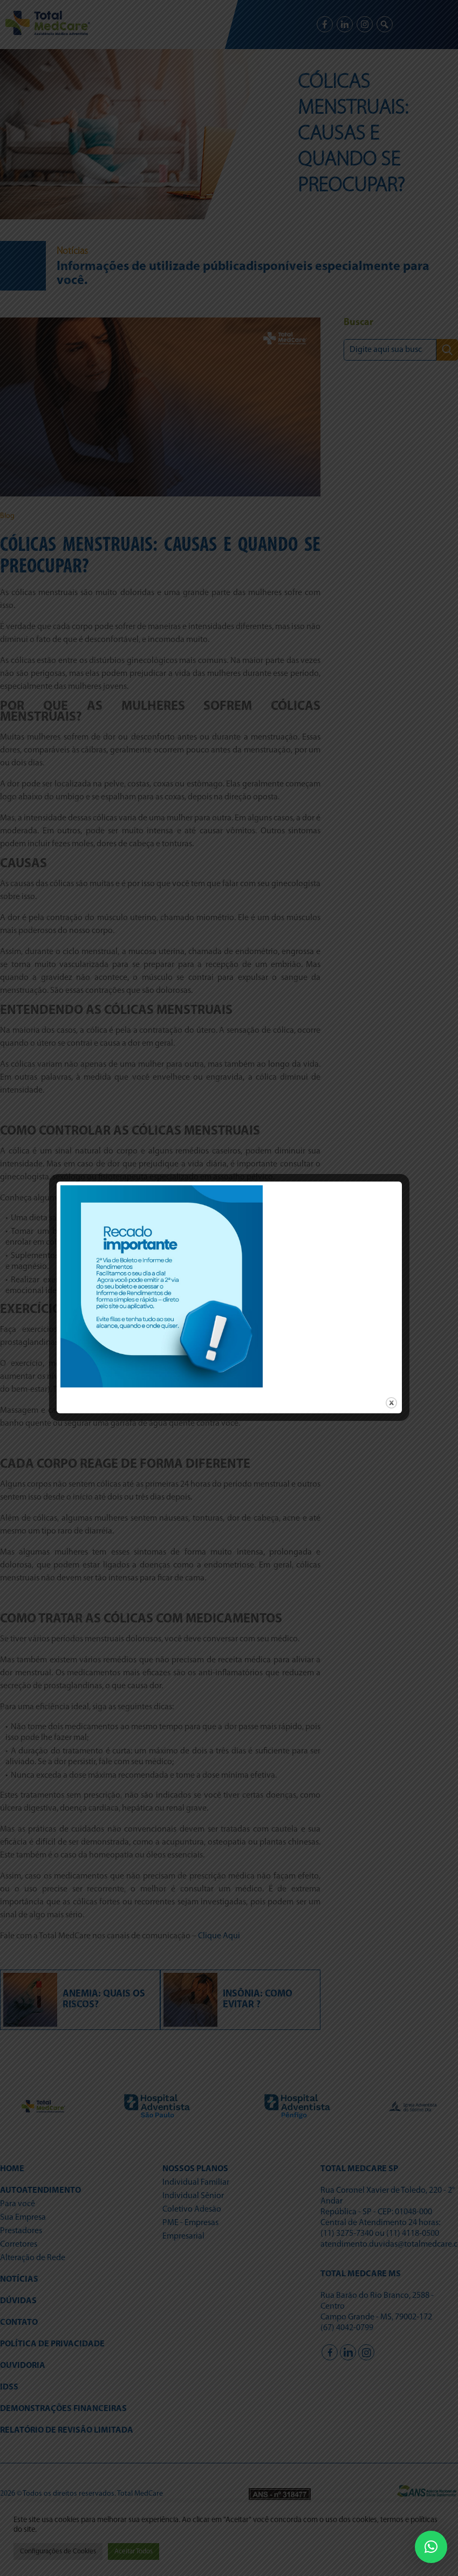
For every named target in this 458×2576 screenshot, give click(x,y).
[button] (431, 2547)
